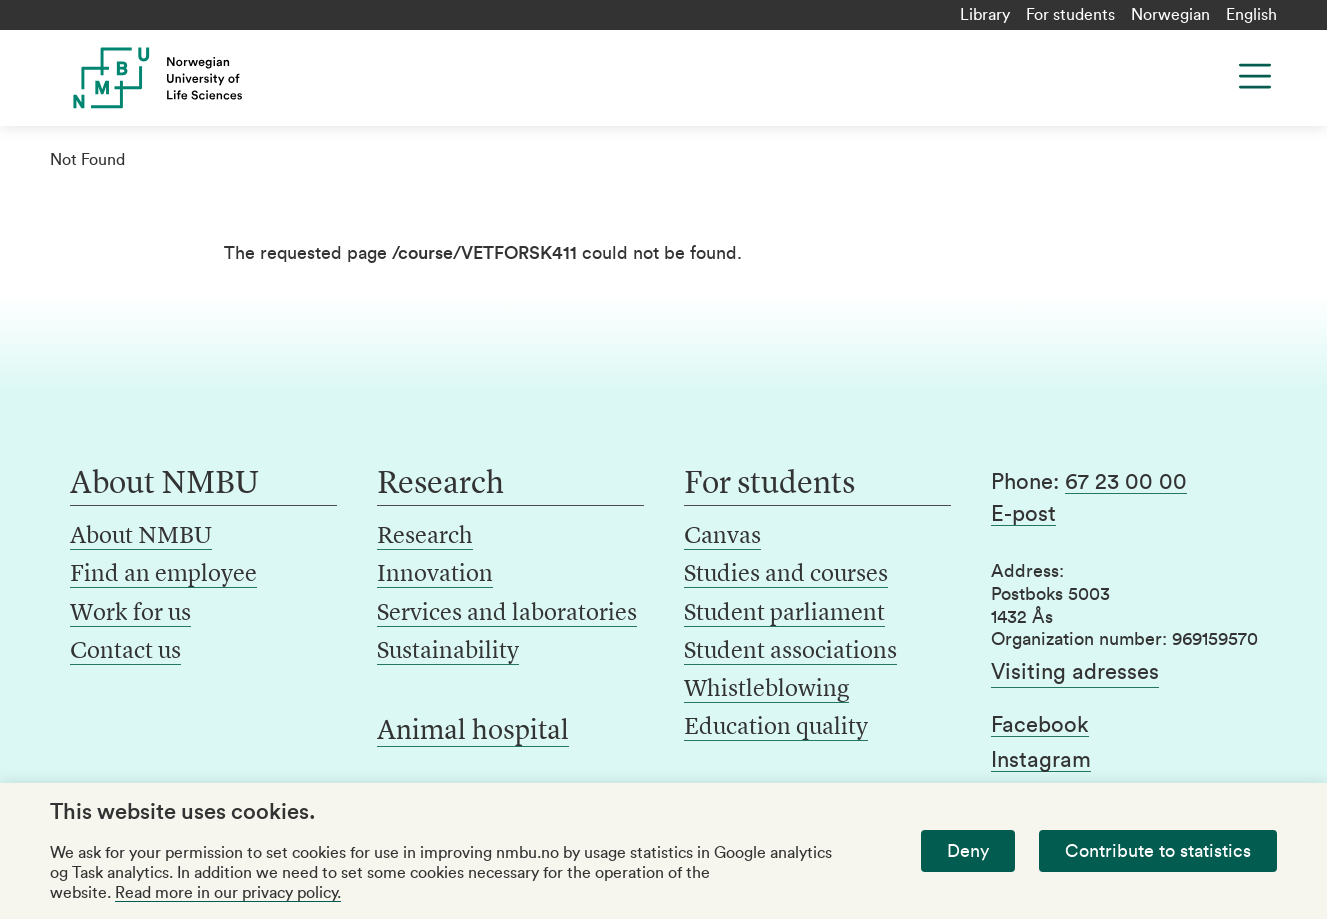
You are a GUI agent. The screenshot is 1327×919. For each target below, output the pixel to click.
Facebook (1040, 725)
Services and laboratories (507, 614)
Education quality (776, 728)
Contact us (125, 652)
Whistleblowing (766, 690)
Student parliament (784, 614)
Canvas (722, 537)
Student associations (790, 652)
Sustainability (448, 652)
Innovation (435, 575)
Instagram (1041, 760)
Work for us (130, 614)
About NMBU (141, 537)
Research (425, 537)
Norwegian (1170, 15)
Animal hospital (473, 732)
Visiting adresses (1075, 672)
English (1251, 15)
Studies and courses (786, 575)
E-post (1023, 514)
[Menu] (1255, 76)
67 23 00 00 (1126, 482)
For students (1070, 15)
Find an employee (163, 575)
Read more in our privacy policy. (228, 893)
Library (985, 15)
